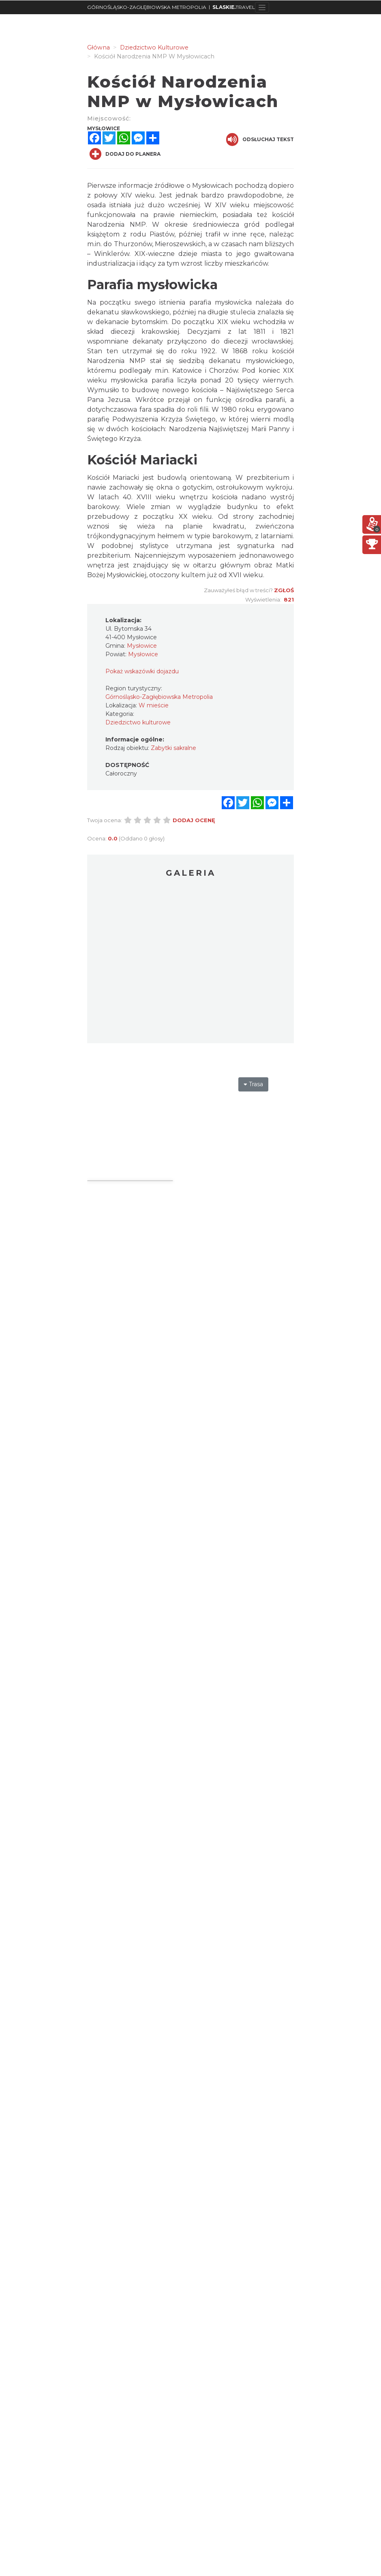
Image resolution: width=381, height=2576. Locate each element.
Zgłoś (284, 590)
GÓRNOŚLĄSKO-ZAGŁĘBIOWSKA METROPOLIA (146, 7)
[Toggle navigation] (262, 7)
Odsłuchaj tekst (260, 139)
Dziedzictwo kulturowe (138, 722)
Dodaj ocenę (194, 820)
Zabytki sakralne (173, 748)
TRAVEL (233, 7)
